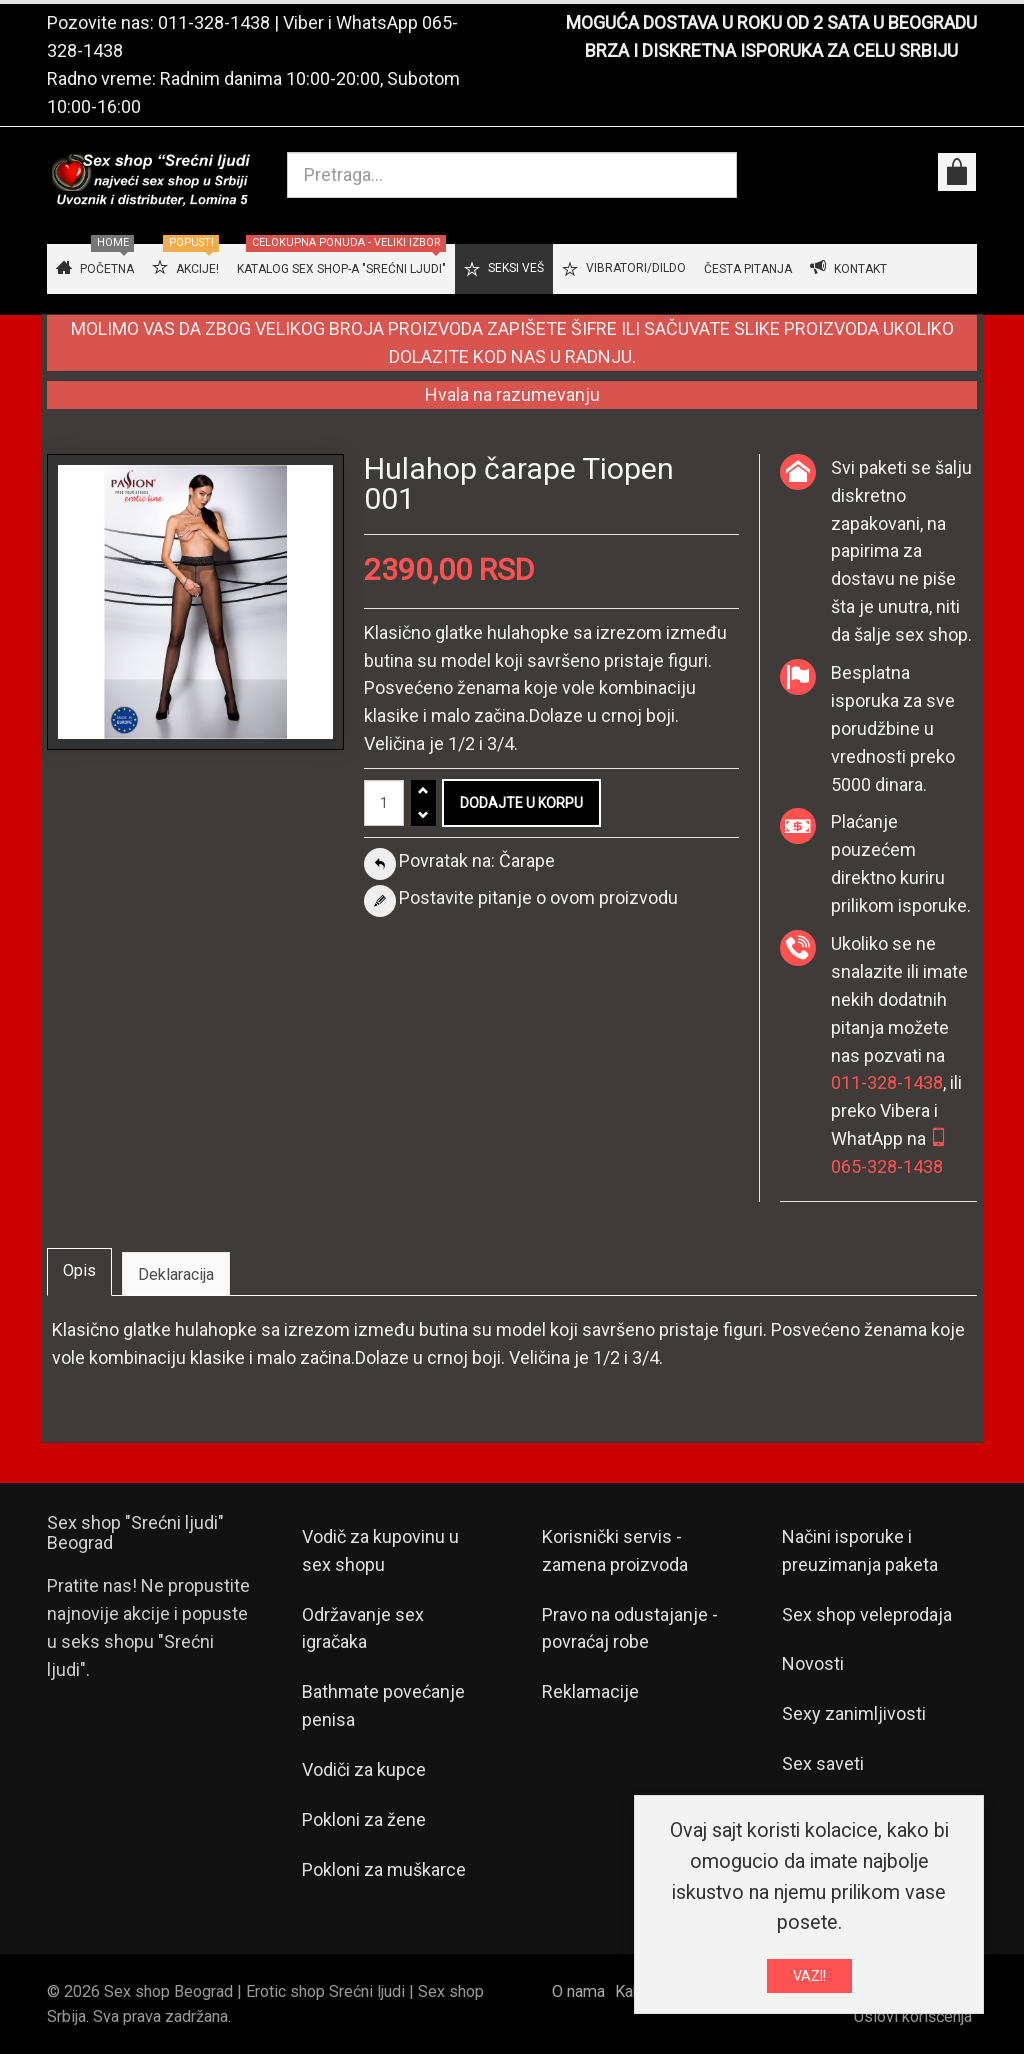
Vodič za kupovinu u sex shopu (380, 1550)
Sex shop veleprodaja (867, 1614)
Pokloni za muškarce (384, 1869)
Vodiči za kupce (364, 1769)
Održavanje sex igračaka (363, 1628)
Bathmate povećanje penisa (383, 1705)
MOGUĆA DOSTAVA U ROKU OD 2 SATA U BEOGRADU (771, 22)
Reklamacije (590, 1691)
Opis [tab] (79, 1270)
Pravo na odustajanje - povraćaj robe (630, 1628)
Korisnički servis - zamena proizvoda (615, 1550)
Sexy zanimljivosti (854, 1713)
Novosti (813, 1663)
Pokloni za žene (364, 1819)
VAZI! (809, 1976)
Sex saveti (823, 1763)
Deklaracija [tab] (176, 1274)
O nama (578, 1991)
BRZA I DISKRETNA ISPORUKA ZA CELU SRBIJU (771, 50)
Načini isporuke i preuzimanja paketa (860, 1550)
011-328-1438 (214, 22)
